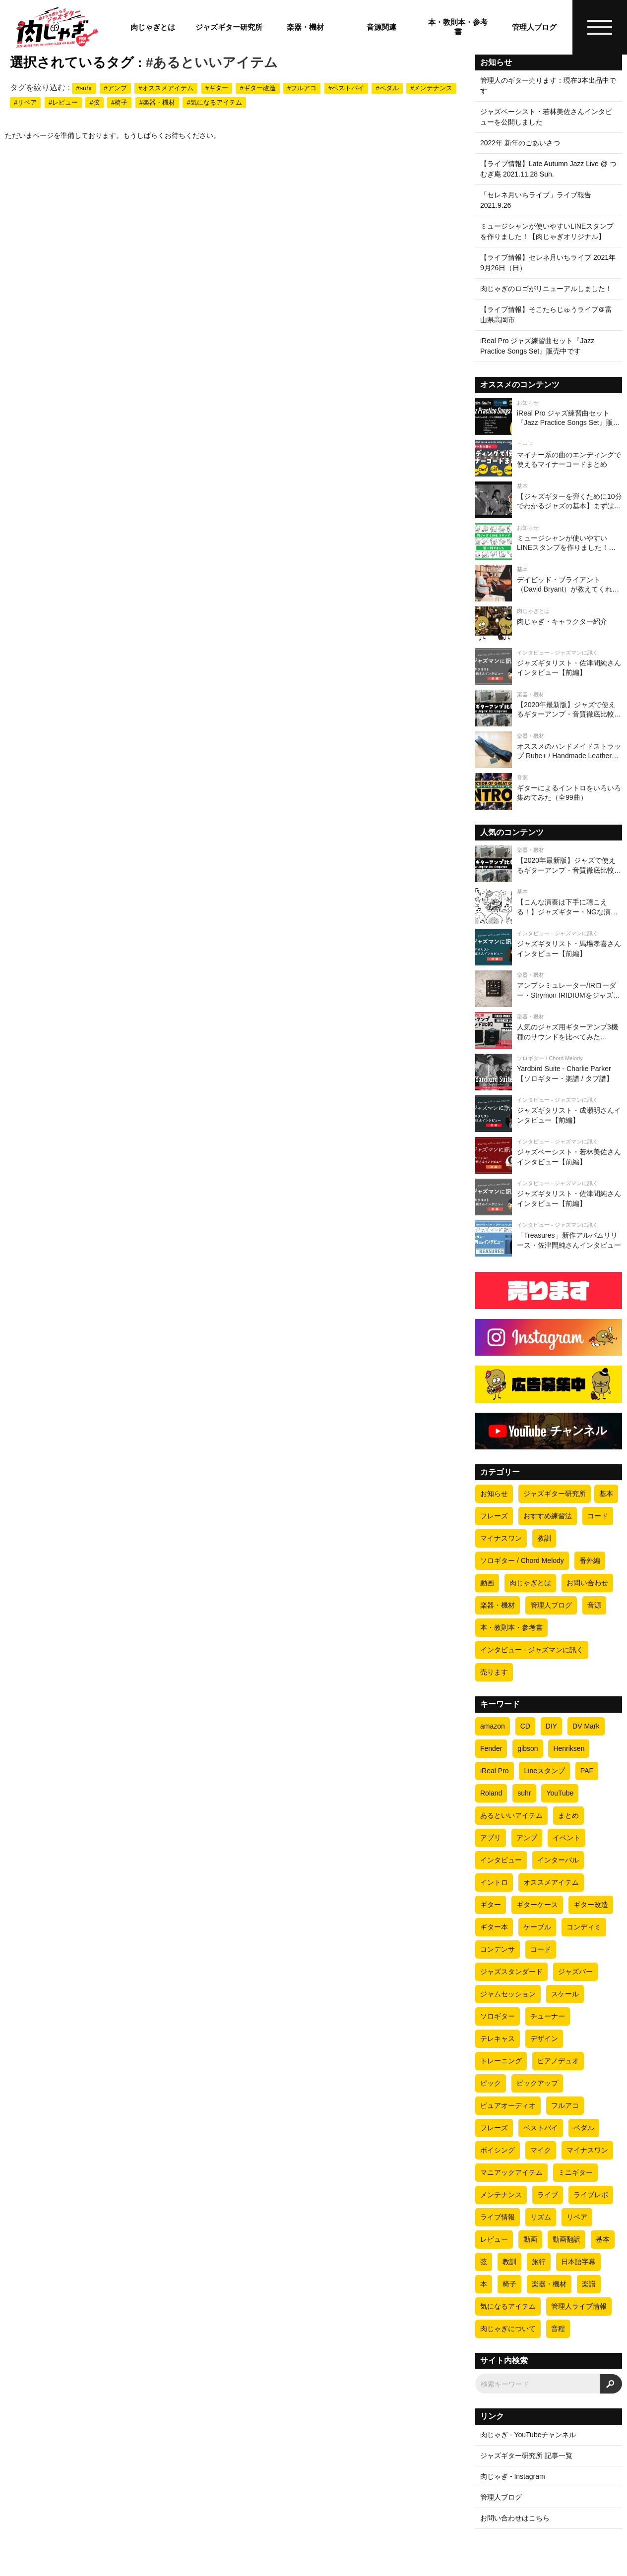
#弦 (94, 102)
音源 (594, 1605)
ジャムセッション (508, 1994)
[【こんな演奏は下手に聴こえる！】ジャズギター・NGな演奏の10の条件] (548, 905)
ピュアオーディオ (508, 2105)
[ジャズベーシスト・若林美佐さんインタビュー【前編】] (548, 1155)
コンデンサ (497, 1949)
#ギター (216, 88)
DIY (551, 1726)
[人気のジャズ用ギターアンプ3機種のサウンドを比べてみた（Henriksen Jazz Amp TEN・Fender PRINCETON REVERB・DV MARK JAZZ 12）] (548, 1030)
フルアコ (565, 2105)
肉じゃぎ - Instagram (512, 2476)
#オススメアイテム (165, 88)
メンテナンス (501, 2195)
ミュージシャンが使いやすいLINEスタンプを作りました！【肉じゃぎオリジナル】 (547, 231)
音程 (558, 2329)
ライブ (547, 2195)
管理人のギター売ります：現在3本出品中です (548, 85)
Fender (491, 1748)
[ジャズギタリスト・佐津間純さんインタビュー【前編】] (548, 666)
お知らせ (494, 1494)
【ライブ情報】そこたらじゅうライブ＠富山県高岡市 (546, 314)
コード (597, 1516)
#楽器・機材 (157, 102)
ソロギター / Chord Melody (522, 1560)
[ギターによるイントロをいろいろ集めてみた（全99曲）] (548, 791)
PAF (586, 1771)
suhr (524, 1793)
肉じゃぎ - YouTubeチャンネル (528, 2435)
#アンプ (115, 88)
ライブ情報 (497, 2217)
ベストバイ (540, 2128)
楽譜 (589, 2284)
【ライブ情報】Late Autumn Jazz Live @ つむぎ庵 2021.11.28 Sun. (548, 169)
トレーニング (501, 2061)
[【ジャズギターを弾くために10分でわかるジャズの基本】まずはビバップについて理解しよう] (548, 499)
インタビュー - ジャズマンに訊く (531, 1650)
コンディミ (583, 1927)
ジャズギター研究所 (228, 27)
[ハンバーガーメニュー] (600, 27)
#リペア (25, 102)
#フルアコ (301, 88)
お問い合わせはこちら (515, 2518)
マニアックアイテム (511, 2172)
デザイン (544, 2038)
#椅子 (119, 102)
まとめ (568, 1815)
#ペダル (387, 88)
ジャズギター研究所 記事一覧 (526, 2455)
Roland (491, 1793)
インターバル (558, 1860)
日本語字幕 (578, 2262)
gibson (527, 1748)
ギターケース (537, 1905)
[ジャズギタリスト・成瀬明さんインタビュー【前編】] (548, 1113)
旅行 (539, 2262)
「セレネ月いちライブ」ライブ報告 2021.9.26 (535, 200)
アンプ (526, 1838)
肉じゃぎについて (508, 2329)
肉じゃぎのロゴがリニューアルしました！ (546, 289)
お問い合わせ (587, 1583)
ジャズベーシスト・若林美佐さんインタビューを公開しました (546, 117)
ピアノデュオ (558, 2061)
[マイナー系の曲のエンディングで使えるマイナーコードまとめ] (548, 458)
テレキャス (497, 2038)
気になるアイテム (508, 2306)
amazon (492, 1726)
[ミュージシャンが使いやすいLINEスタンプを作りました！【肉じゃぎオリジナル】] (548, 541)
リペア (576, 2217)
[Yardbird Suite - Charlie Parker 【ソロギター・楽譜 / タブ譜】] (548, 1072)
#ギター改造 (257, 88)
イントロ (494, 1882)
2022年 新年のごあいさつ (520, 143)
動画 (487, 1583)
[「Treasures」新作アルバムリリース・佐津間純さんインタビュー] (548, 1238)
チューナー (547, 2016)
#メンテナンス (431, 88)
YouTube (559, 1793)
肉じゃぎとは (152, 27)
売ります (494, 1672)
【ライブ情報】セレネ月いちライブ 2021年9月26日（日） (548, 262)
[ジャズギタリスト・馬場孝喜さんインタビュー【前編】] (548, 947)
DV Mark (585, 1726)
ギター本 (494, 1927)
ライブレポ (590, 2195)
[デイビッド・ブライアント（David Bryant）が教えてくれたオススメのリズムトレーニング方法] (548, 583)
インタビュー (501, 1860)
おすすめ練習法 (547, 1516)
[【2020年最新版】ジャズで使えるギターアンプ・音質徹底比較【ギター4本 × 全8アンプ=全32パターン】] (548, 708)
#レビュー (63, 102)
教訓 (544, 1538)
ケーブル (537, 1927)
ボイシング (497, 2150)
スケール (565, 1994)
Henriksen (568, 1748)
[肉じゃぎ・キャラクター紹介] (548, 624)
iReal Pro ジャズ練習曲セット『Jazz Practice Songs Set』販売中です (537, 346)
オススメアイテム (551, 1882)
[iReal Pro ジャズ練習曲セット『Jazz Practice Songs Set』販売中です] (548, 416)
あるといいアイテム (511, 1815)
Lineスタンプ (544, 1771)
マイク (540, 2150)
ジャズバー (575, 1972)
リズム (540, 2217)
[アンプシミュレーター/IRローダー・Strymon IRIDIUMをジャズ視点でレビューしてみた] (548, 988)
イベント (566, 1838)
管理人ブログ (534, 27)
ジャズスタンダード (511, 1972)
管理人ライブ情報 (579, 2306)
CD (525, 1726)
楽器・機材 (305, 27)
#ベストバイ (346, 88)
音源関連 (381, 27)
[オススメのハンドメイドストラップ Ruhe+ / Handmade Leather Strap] (548, 749)
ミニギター (575, 2172)
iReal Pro (494, 1771)
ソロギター (497, 2016)
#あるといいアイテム (212, 62)
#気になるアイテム (214, 102)
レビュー (494, 2239)
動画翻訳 (566, 2239)
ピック (490, 2083)
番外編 (589, 1560)
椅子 (509, 2284)
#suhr (84, 88)
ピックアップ (537, 2083)
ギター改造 (590, 1905)
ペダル (583, 2128)
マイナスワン (501, 1538)
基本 (606, 1494)
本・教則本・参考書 (458, 27)
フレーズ (494, 1516)
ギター (490, 1905)
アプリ (490, 1838)
